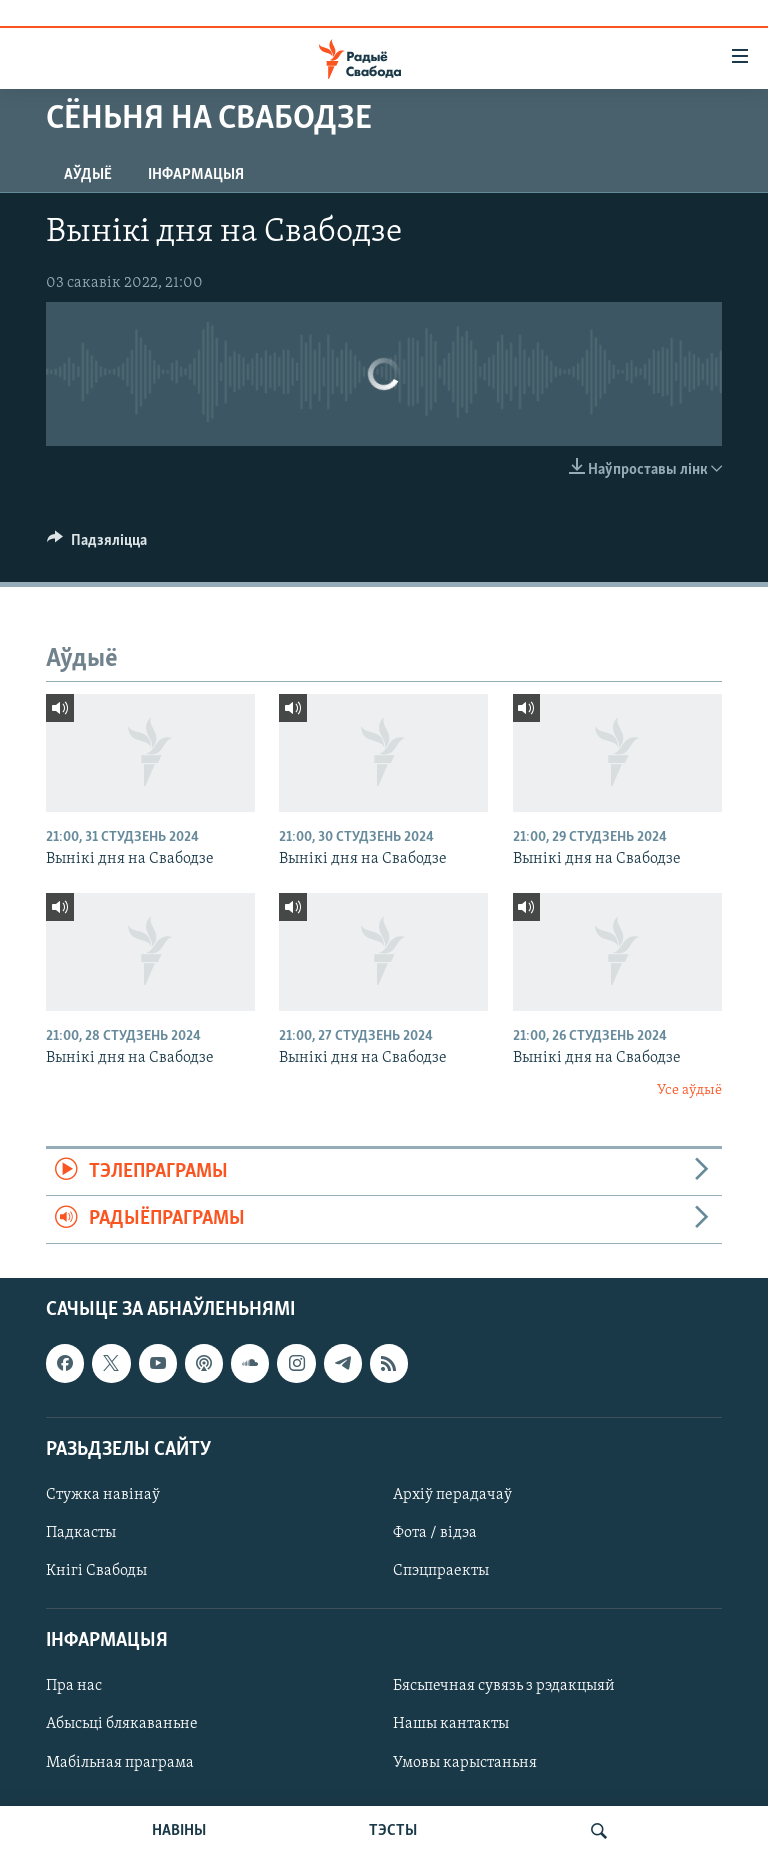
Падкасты (81, 1533)
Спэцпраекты (441, 1571)
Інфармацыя (196, 175)
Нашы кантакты (451, 1724)
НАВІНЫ (179, 1831)
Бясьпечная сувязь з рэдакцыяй (504, 1686)
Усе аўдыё (689, 1090)
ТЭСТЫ (393, 1831)
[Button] (97, 545)
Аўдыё (88, 175)
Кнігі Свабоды (96, 1571)
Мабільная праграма (120, 1762)
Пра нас (74, 1686)
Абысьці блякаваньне (122, 1724)
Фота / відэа (435, 1533)
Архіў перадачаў (452, 1495)
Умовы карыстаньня (465, 1762)
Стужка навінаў (103, 1495)
